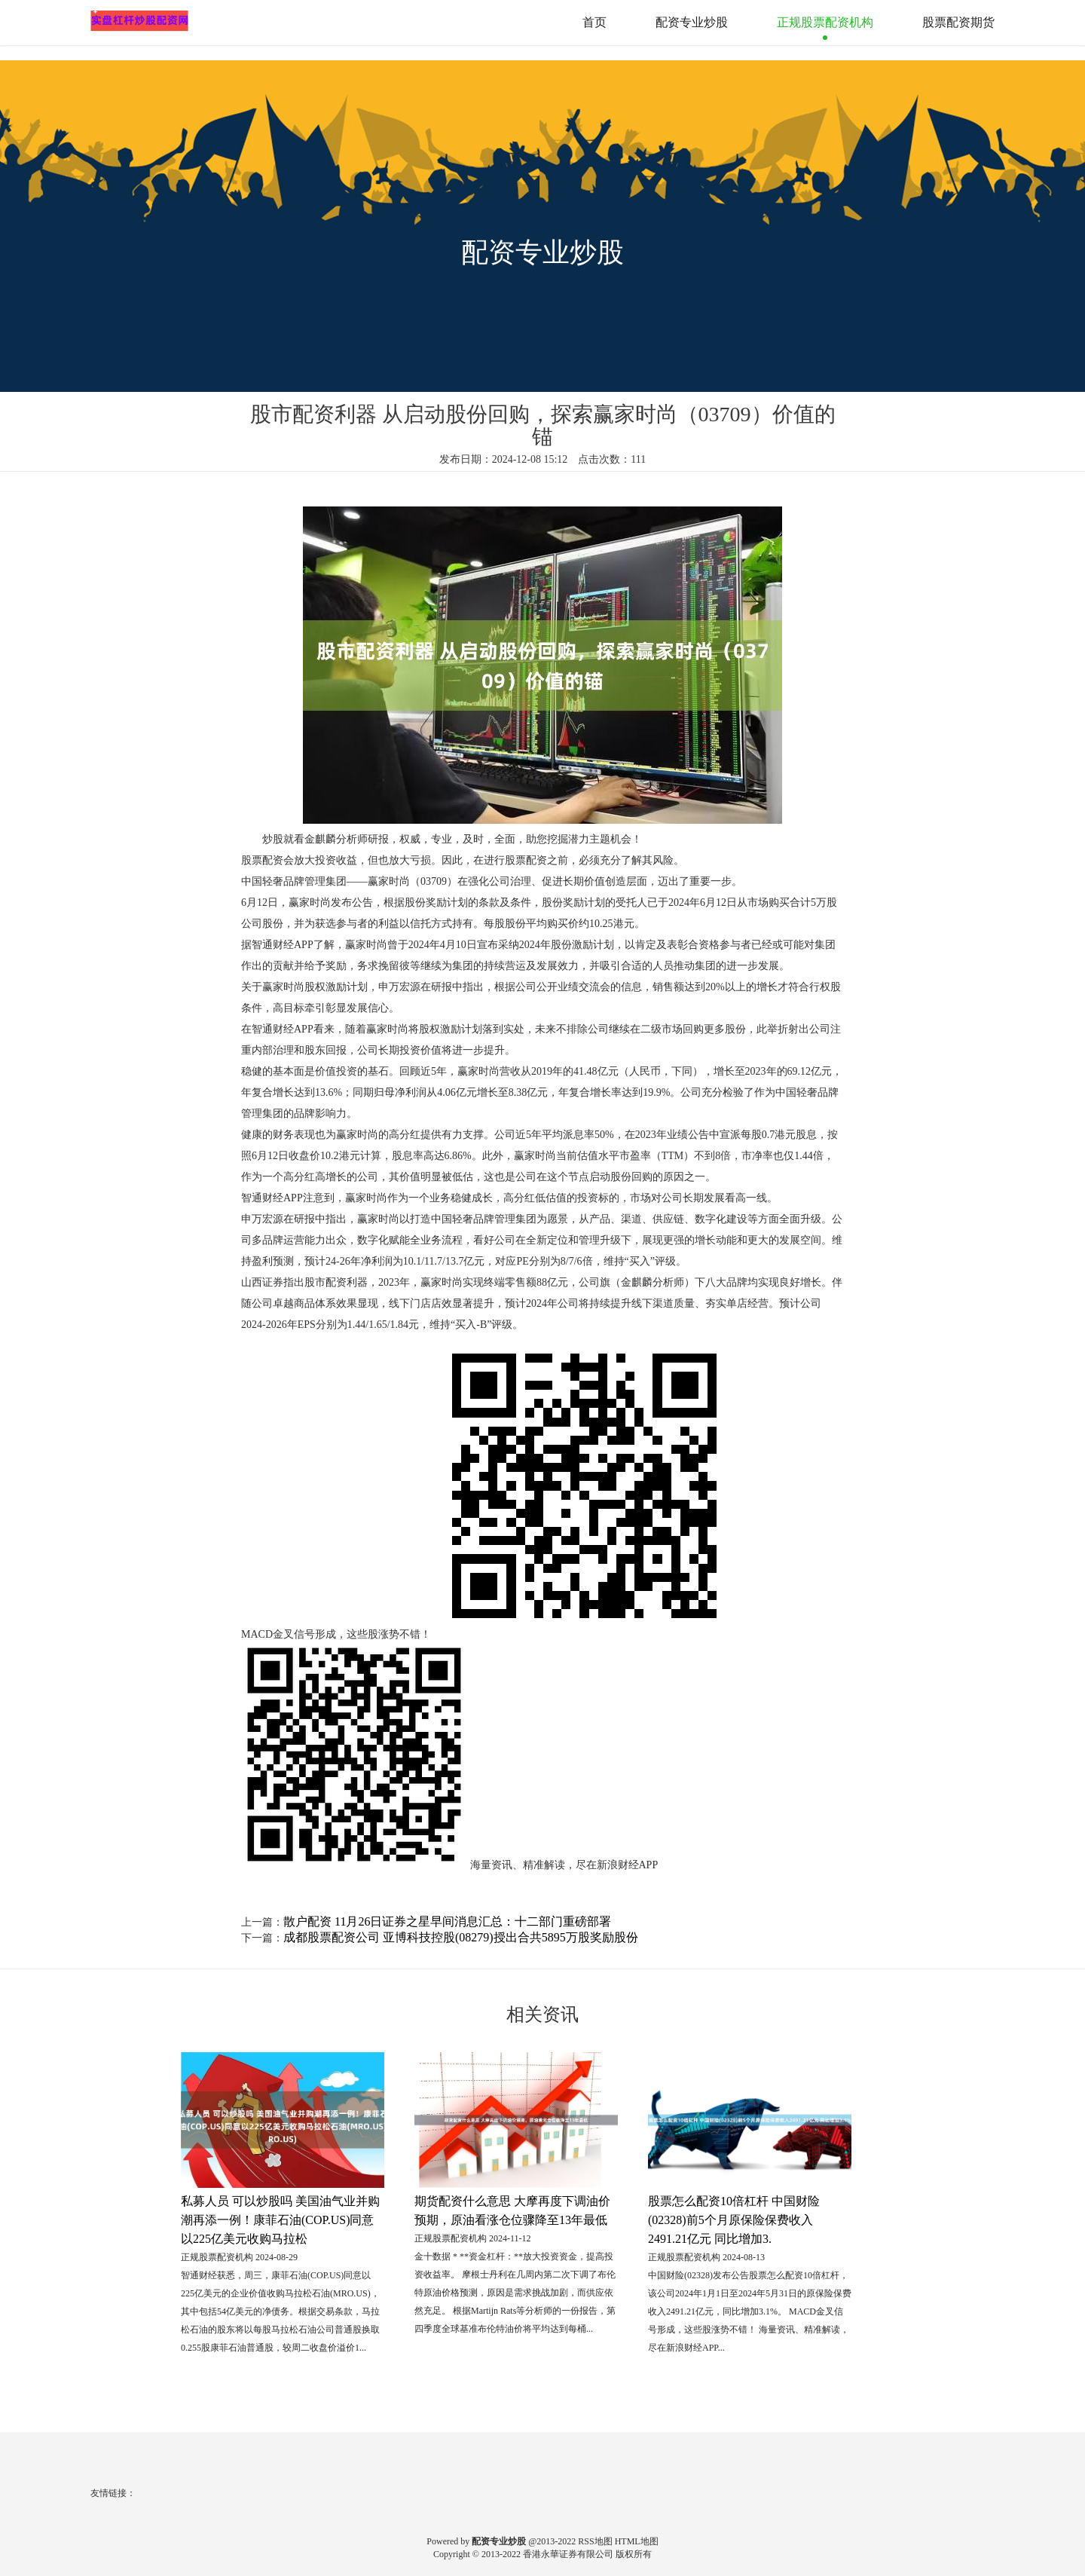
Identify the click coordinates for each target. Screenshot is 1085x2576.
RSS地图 (595, 2541)
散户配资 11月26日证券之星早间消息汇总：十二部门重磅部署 (447, 1921)
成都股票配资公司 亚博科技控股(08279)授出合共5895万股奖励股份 (460, 1937)
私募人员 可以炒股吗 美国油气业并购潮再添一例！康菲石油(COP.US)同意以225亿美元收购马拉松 (280, 2220)
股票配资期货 (958, 22)
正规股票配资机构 (825, 22)
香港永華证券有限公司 (568, 2554)
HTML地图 (637, 2541)
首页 (594, 22)
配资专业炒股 (692, 22)
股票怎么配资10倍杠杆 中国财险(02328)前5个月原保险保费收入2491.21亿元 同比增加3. (734, 2220)
